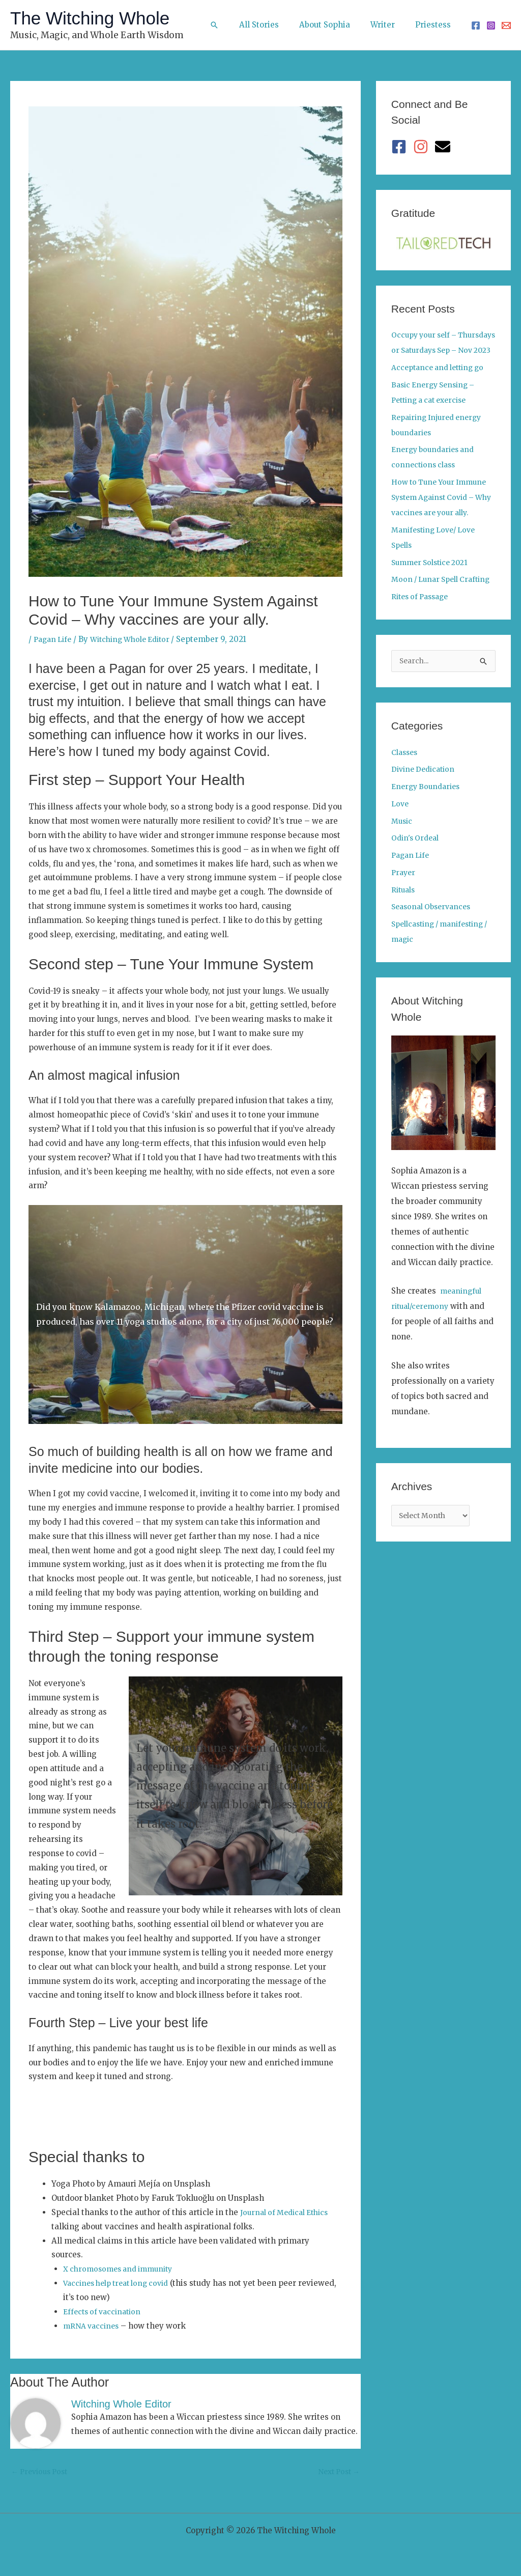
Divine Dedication (426, 800)
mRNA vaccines (93, 2326)
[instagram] (423, 146)
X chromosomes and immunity (122, 2269)
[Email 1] (506, 25)
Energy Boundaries (428, 818)
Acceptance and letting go (442, 382)
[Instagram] (491, 25)
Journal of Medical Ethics (288, 2212)
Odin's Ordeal (417, 869)
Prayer (404, 904)
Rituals (404, 921)
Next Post (336, 2473)
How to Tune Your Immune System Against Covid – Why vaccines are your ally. (443, 512)
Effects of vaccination (105, 2311)
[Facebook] (475, 25)
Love (400, 835)
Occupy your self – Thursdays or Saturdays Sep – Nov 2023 (437, 350)
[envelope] (445, 146)
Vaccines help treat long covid (121, 2283)
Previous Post (42, 2473)
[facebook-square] (401, 146)
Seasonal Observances (434, 938)
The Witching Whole (89, 18)
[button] (234, 25)
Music (402, 852)
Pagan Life (54, 639)
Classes (405, 784)
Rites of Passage (422, 627)
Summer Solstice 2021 (433, 577)
